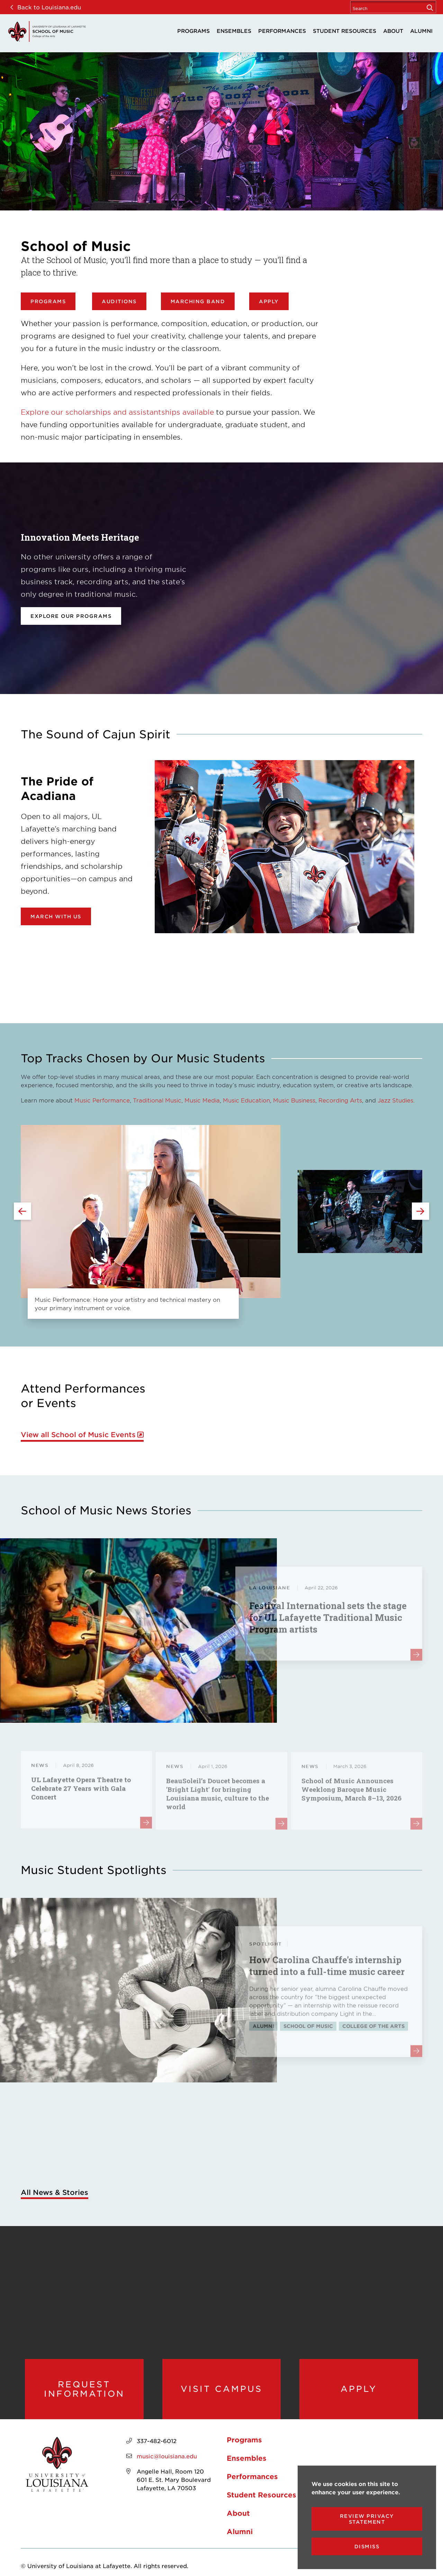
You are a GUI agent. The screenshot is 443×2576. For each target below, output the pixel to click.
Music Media (202, 1100)
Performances (282, 30)
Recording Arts (340, 1100)
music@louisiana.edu (167, 2455)
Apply (269, 301)
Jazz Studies (395, 1100)
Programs (193, 30)
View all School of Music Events (78, 1434)
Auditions (119, 301)
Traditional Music (157, 1100)
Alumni (421, 30)
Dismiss (367, 2546)
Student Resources (344, 30)
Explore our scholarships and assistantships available (117, 412)
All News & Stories (54, 2192)
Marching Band (198, 301)
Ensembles (234, 30)
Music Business (294, 1100)
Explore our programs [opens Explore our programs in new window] (70, 616)
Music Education (246, 1100)
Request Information (84, 2388)
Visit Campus (221, 2389)
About (393, 30)
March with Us (55, 916)
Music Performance (102, 1100)
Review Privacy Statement (367, 2519)
